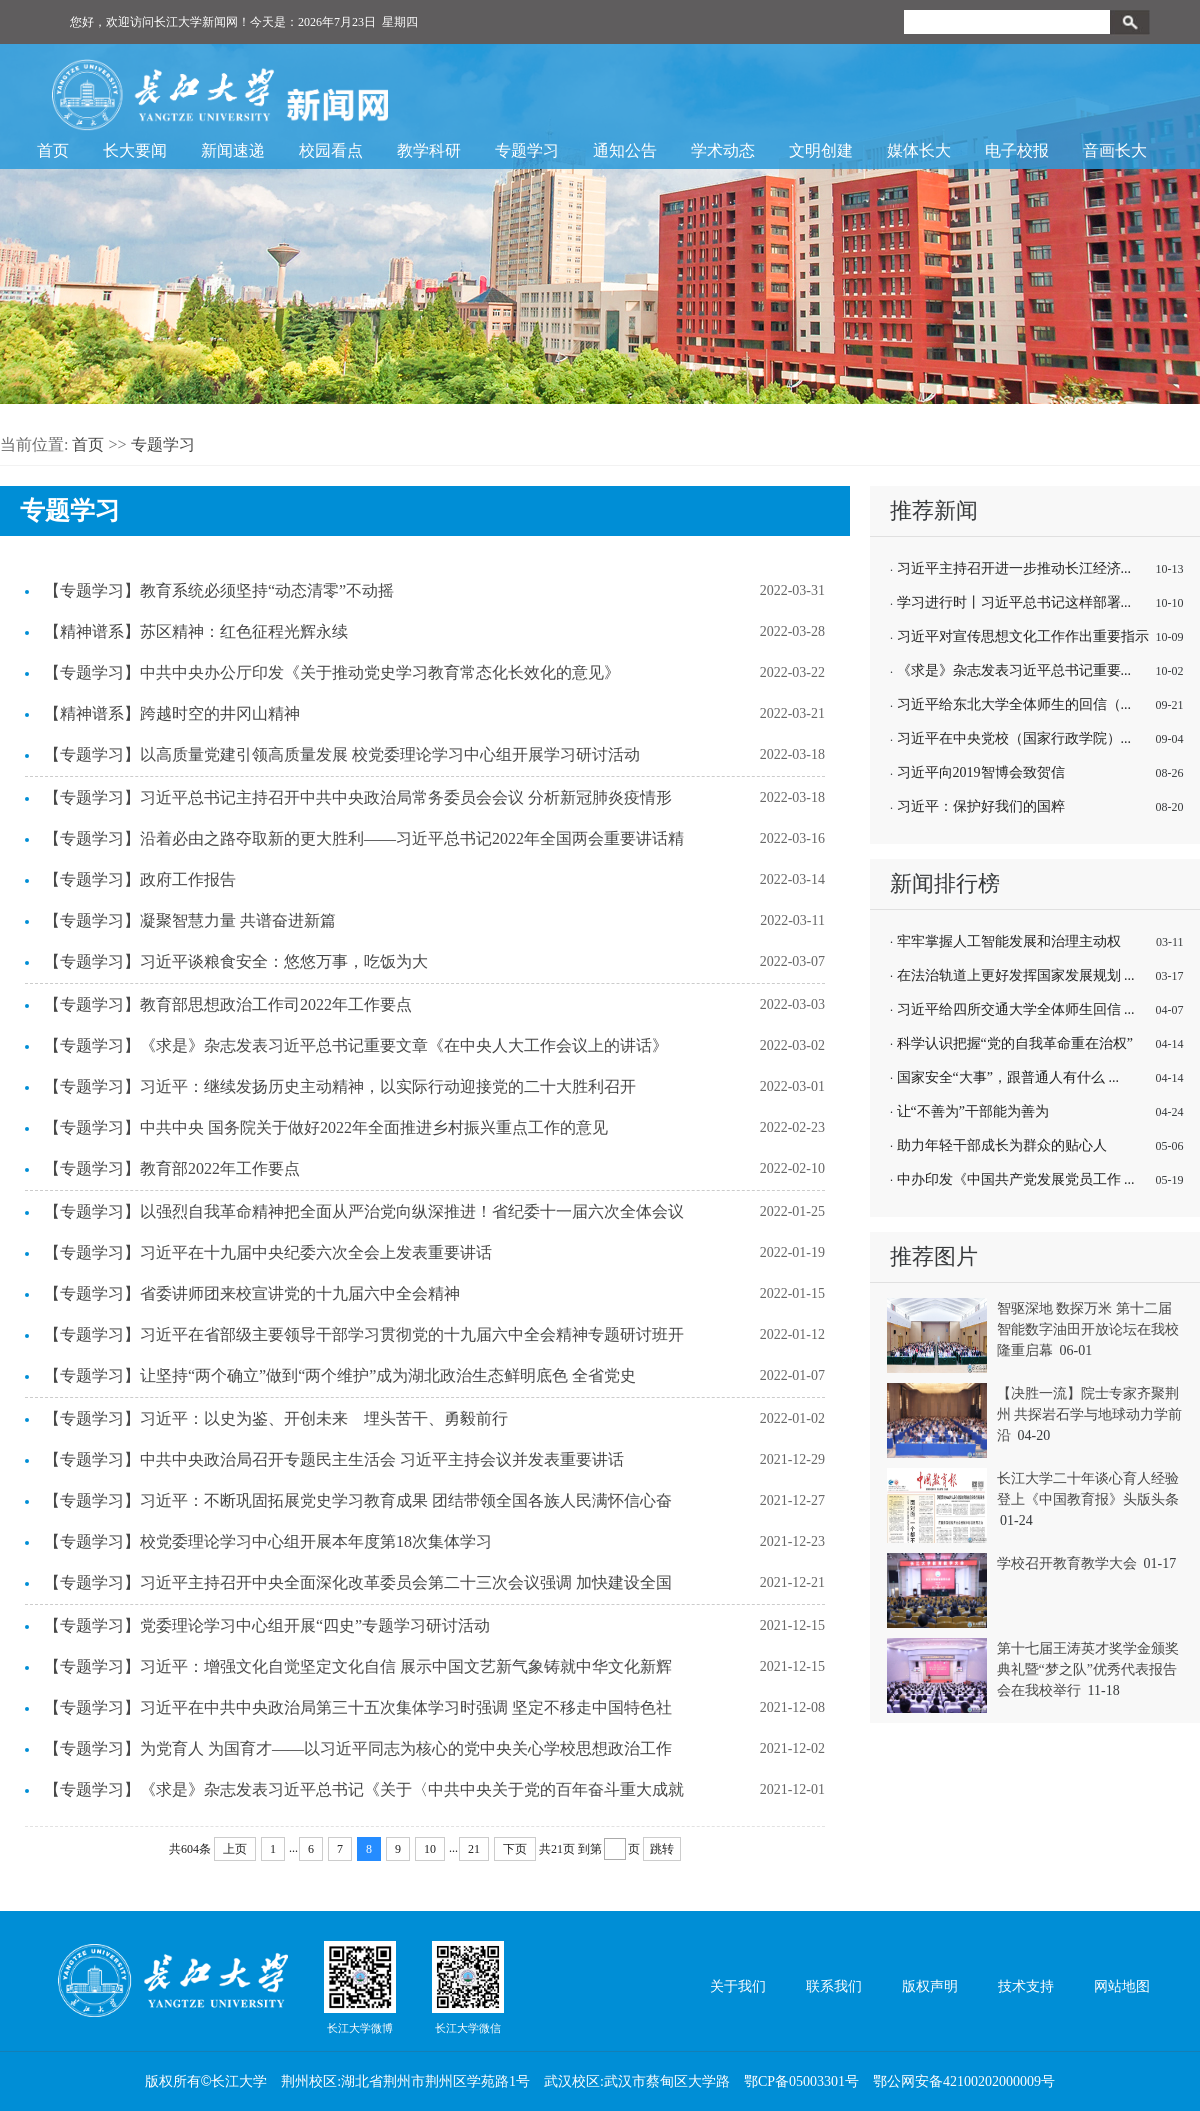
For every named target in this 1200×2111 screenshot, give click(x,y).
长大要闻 (135, 150)
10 (430, 1849)
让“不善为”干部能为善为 (973, 1111)
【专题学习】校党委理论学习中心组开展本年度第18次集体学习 (268, 1541)
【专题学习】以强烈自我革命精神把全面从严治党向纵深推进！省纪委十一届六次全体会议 (364, 1211)
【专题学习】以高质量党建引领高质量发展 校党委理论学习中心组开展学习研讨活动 (342, 754)
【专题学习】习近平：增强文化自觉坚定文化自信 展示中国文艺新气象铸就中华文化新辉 (358, 1666)
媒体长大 (919, 150)
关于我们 (738, 1986)
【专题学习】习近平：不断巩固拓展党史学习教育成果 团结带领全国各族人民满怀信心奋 (358, 1500)
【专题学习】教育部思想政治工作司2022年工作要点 (228, 1004)
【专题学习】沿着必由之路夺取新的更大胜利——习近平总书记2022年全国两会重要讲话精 (364, 838)
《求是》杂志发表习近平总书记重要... (1014, 670)
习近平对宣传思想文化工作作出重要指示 (1023, 636)
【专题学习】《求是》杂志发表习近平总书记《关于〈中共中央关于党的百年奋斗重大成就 (364, 1789)
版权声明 (930, 1986)
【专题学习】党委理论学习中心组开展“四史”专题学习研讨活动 (267, 1625)
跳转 (662, 1849)
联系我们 (834, 1986)
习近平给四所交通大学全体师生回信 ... (1016, 1009)
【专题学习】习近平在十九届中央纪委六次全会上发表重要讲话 (268, 1252)
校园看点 (331, 150)
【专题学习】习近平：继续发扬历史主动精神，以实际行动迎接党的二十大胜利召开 (340, 1086)
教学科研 (429, 150)
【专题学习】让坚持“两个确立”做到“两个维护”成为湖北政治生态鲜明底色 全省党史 (340, 1375)
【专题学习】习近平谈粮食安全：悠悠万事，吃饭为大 (236, 961)
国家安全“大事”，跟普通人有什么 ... (1008, 1077)
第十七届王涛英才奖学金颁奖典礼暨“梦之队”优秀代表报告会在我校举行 (1088, 1669)
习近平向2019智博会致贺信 (981, 772)
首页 (53, 150)
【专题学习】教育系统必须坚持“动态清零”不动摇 (219, 590)
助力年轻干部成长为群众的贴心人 (1002, 1145)
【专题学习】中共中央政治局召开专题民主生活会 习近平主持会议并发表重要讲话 (334, 1459)
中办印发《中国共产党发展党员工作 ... (1016, 1179)
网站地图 (1122, 1986)
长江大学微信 (468, 1987)
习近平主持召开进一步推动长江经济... (1014, 568)
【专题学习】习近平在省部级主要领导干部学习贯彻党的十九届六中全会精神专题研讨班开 (364, 1334)
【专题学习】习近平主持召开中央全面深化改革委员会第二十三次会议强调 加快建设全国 (358, 1582)
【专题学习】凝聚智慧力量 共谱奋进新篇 (190, 920)
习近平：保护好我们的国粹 (981, 806)
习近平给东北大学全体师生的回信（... (1014, 704)
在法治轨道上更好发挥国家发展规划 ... (1016, 975)
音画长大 (1115, 150)
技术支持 (1026, 1986)
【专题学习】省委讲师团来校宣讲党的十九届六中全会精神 (252, 1293)
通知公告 (625, 150)
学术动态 (723, 150)
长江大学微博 (360, 1987)
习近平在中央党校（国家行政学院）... (1014, 738)
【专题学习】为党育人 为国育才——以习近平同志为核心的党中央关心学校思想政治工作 (358, 1748)
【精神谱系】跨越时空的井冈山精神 (172, 713)
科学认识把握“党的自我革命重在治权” (1015, 1043)
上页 (235, 1849)
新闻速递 (233, 150)
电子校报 (1017, 150)
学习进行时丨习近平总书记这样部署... (1014, 602)
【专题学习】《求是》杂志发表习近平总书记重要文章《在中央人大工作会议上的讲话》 (356, 1045)
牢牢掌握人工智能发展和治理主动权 (1009, 941)
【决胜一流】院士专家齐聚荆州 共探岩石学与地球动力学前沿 (1090, 1414)
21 (474, 1849)
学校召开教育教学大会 (1067, 1563)
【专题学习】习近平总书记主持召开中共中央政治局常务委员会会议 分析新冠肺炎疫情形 (358, 797)
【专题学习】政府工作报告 (140, 879)
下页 (515, 1849)
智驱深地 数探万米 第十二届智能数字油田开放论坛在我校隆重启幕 (1088, 1329)
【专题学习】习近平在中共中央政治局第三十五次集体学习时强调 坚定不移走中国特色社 (358, 1707)
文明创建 (821, 150)
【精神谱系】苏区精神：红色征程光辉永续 (196, 631)
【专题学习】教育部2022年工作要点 (172, 1168)
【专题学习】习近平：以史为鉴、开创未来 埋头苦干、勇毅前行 (276, 1418)
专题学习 (527, 150)
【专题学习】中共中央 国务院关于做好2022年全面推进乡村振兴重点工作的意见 (326, 1127)
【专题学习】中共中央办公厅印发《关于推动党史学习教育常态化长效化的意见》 (332, 672)
